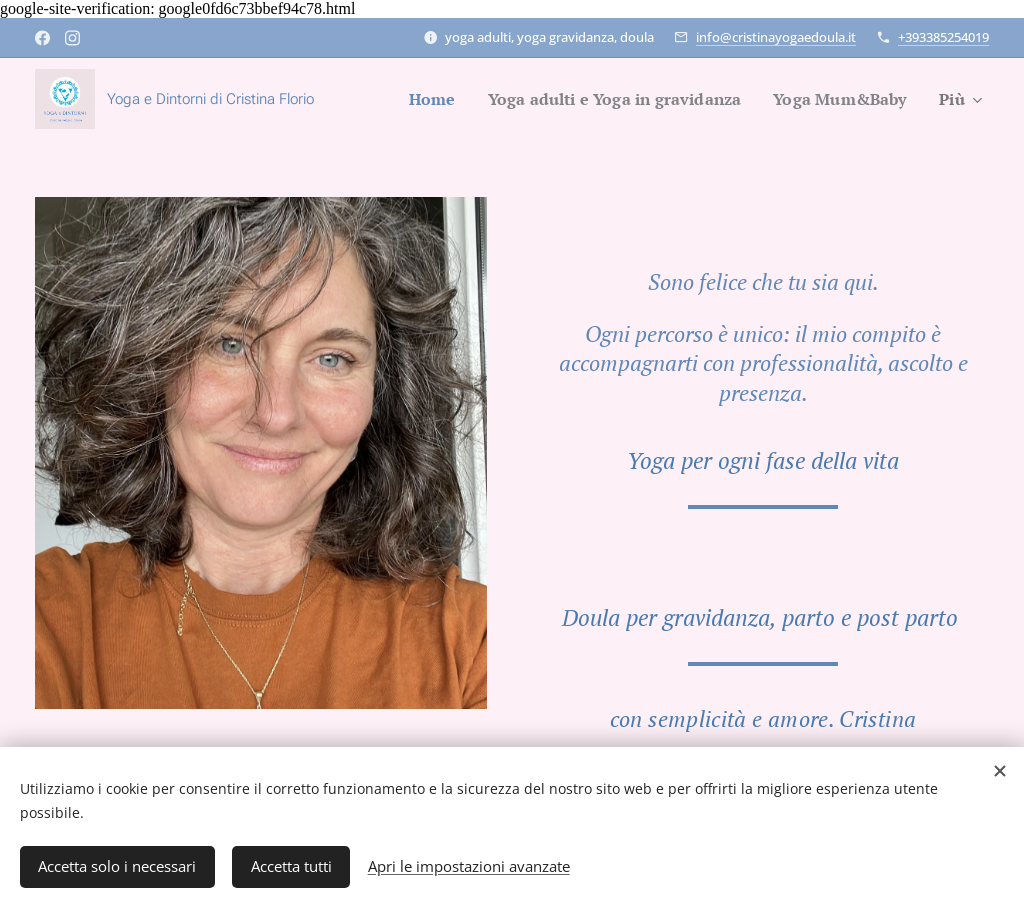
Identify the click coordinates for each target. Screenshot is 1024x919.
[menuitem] (408, 99)
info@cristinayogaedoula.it (776, 37)
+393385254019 (943, 37)
